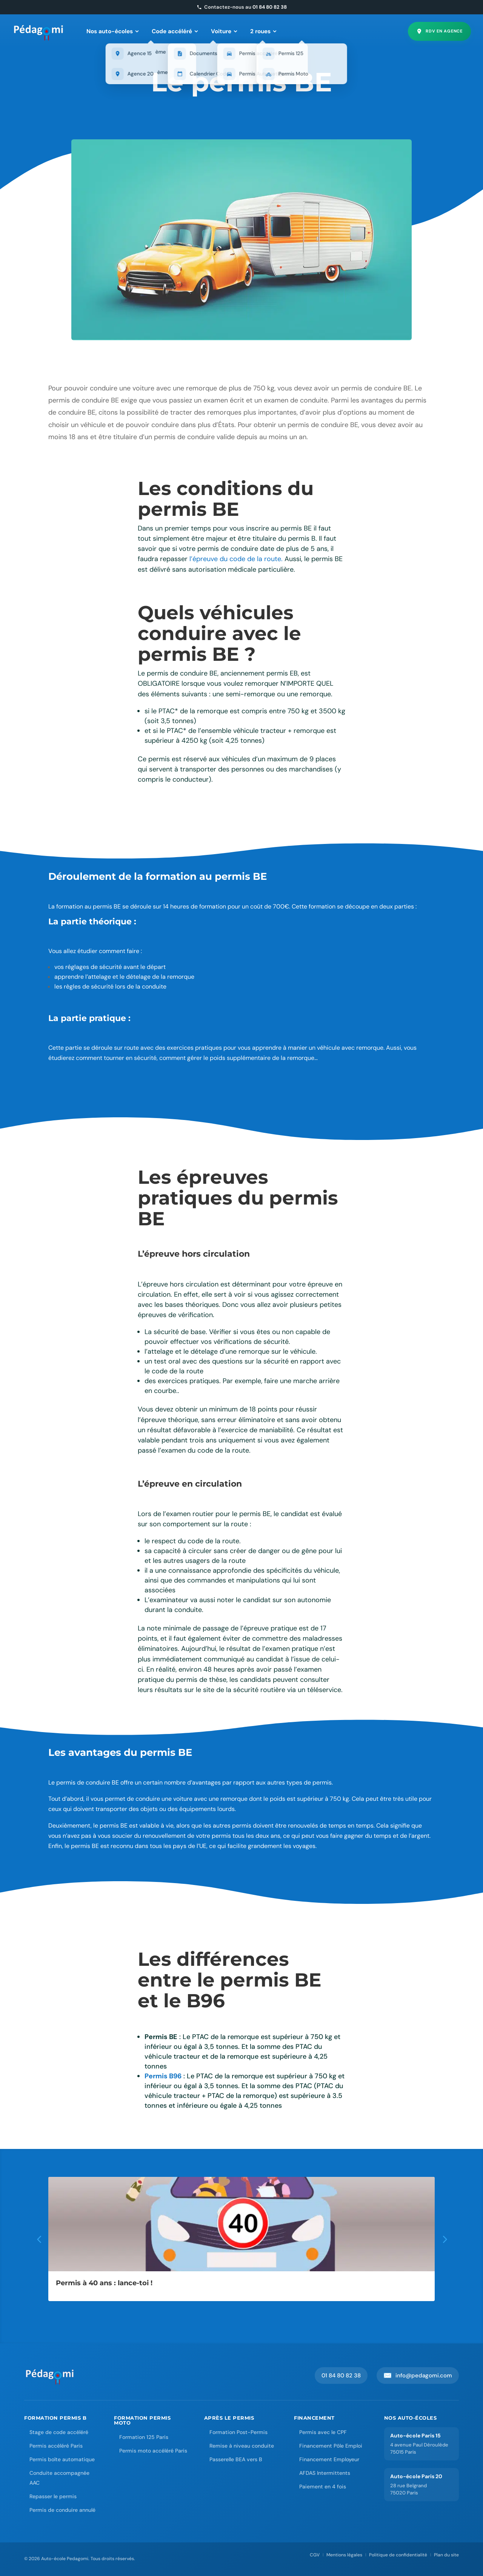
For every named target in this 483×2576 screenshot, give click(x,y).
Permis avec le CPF (323, 2432)
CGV (315, 2555)
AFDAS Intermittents (324, 2473)
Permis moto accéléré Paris (153, 2450)
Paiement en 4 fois (322, 2486)
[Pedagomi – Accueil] (39, 31)
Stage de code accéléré (58, 2432)
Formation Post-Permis (238, 2432)
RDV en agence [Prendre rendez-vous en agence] (439, 31)
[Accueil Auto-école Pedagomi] (50, 2375)
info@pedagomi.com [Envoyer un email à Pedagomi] (417, 2375)
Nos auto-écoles (112, 31)
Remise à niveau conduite (241, 2445)
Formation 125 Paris (143, 2437)
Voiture (224, 31)
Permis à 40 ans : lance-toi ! (104, 2283)
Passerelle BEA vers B (235, 2459)
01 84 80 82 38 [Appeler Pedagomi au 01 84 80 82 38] (341, 2375)
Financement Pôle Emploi (330, 2445)
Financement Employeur (329, 2459)
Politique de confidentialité (398, 2555)
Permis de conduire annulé (62, 2510)
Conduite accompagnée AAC (59, 2478)
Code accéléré (175, 31)
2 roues (263, 31)
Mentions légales (344, 2555)
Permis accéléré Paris (56, 2445)
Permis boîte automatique (62, 2459)
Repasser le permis (53, 2496)
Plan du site (446, 2555)
